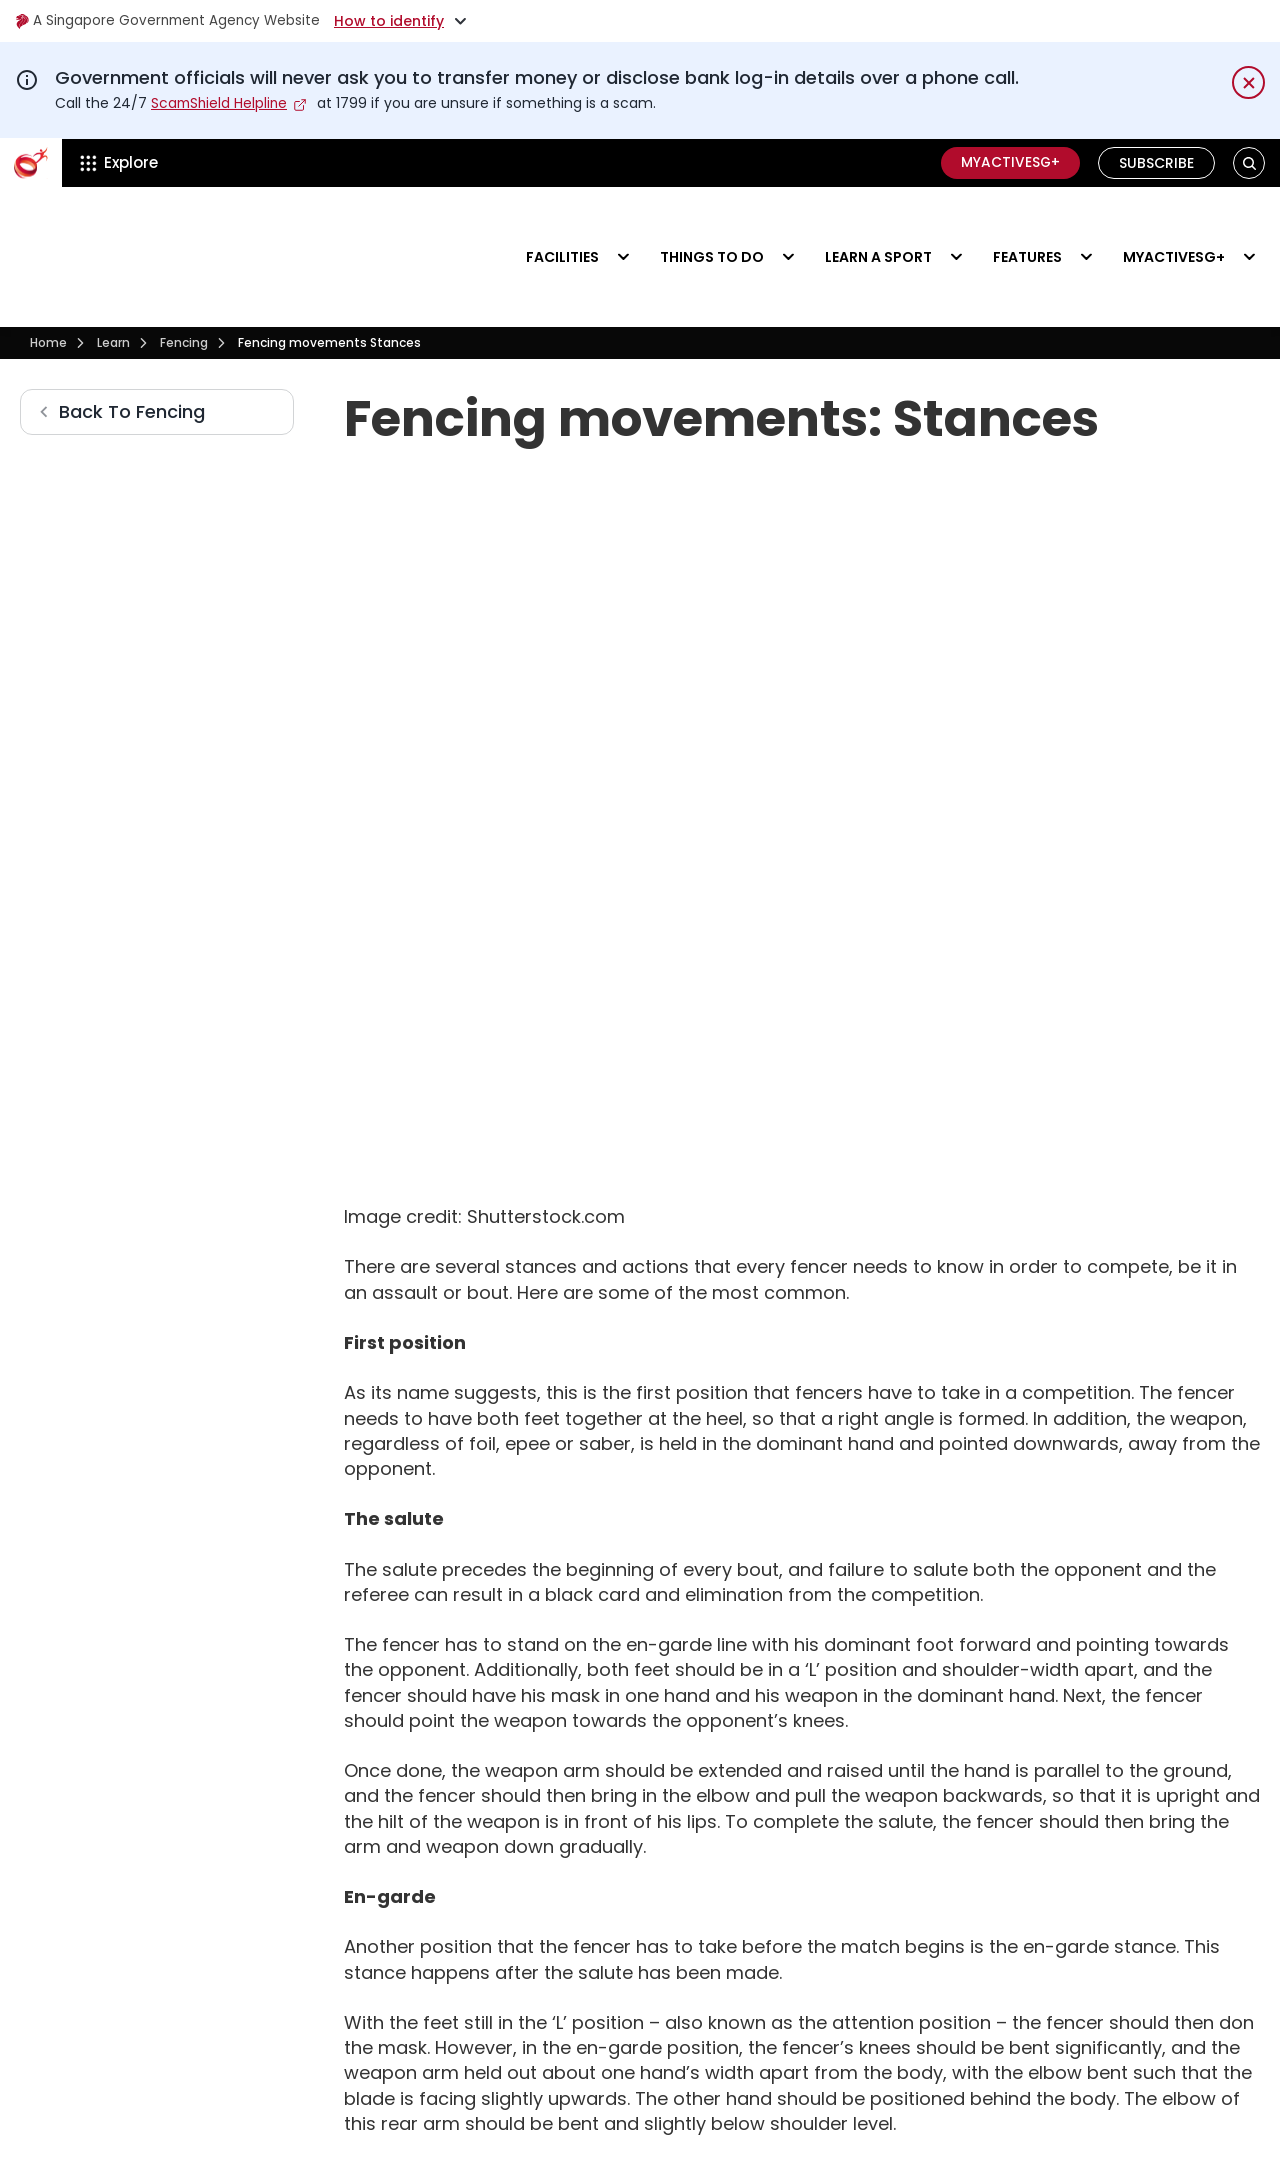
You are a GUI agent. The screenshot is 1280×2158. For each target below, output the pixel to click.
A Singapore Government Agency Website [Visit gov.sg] (171, 21)
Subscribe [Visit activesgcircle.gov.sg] (1156, 162)
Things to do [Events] (712, 226)
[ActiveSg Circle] (31, 162)
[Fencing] (184, 283)
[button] (1249, 162)
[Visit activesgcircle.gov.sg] (85, 227)
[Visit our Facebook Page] (1122, 1829)
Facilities (562, 226)
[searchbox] (340, 2032)
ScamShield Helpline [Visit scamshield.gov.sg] (221, 103)
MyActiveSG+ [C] (1009, 162)
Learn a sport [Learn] (878, 226)
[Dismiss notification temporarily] (1248, 82)
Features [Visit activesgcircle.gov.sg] (1027, 226)
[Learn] (113, 283)
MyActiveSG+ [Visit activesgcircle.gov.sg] (1174, 226)
